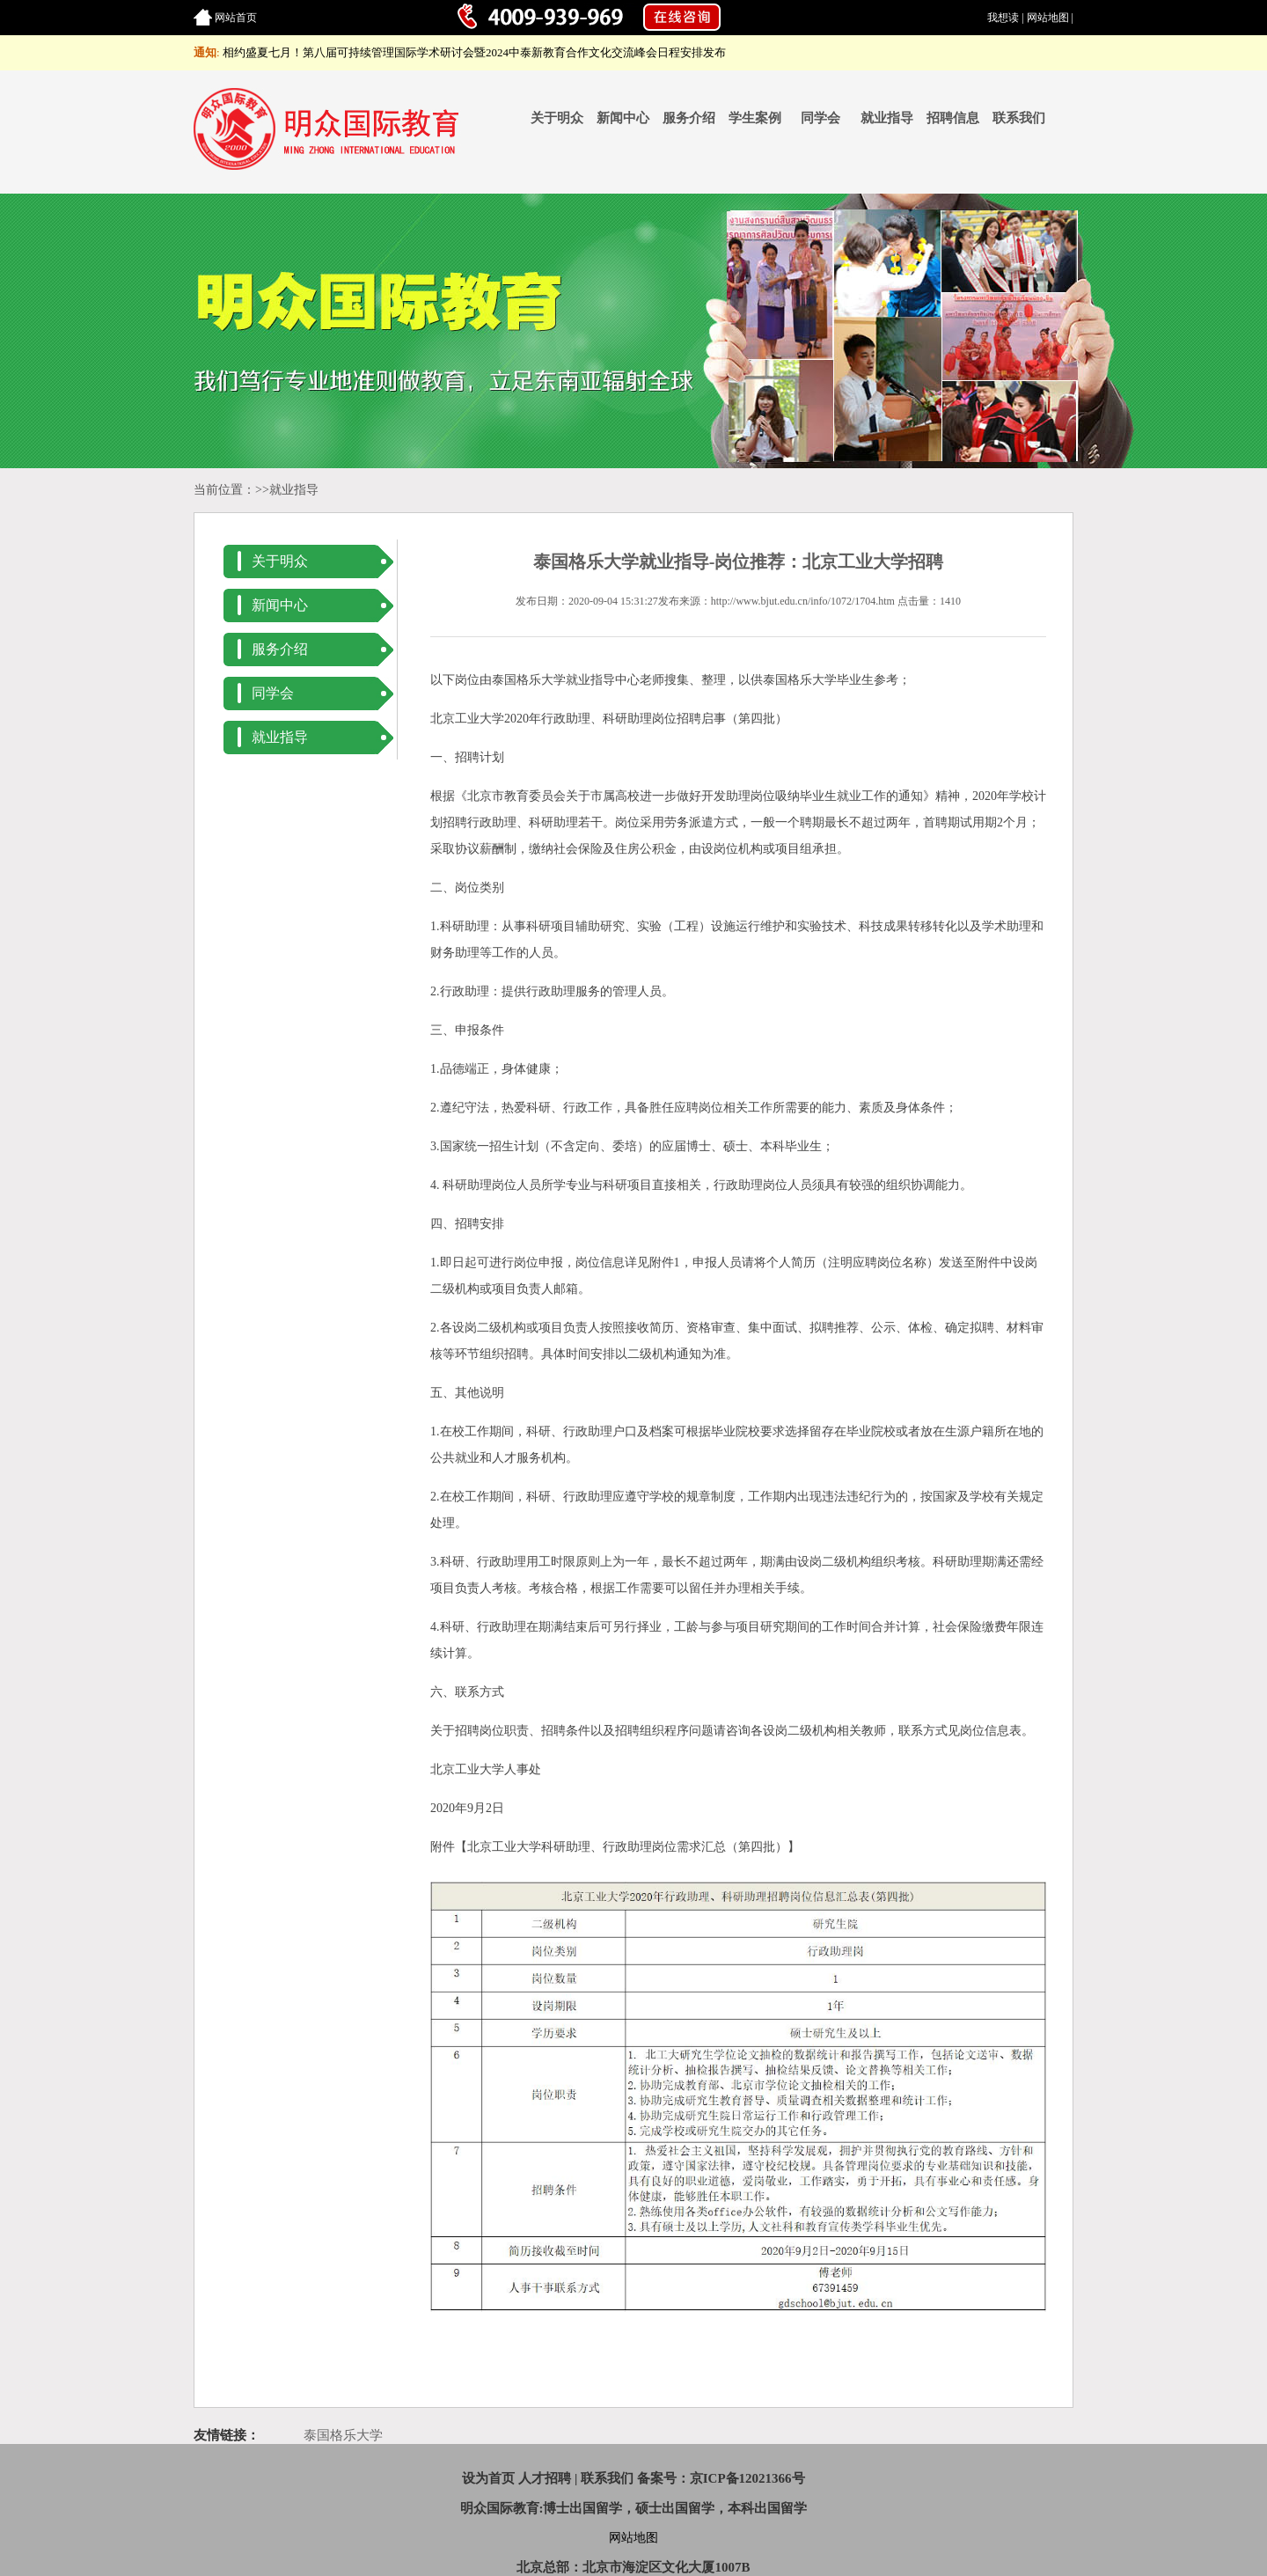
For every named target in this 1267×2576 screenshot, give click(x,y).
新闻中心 (623, 118)
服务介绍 (689, 118)
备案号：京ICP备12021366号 (721, 2478)
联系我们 (1018, 118)
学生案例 (755, 118)
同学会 (820, 118)
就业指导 (887, 118)
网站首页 (236, 17)
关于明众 (557, 118)
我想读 (1003, 17)
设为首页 (488, 2478)
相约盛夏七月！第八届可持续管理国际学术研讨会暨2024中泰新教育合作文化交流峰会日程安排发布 (474, 52)
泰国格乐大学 (343, 2435)
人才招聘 (544, 2478)
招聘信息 (952, 118)
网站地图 (1048, 17)
